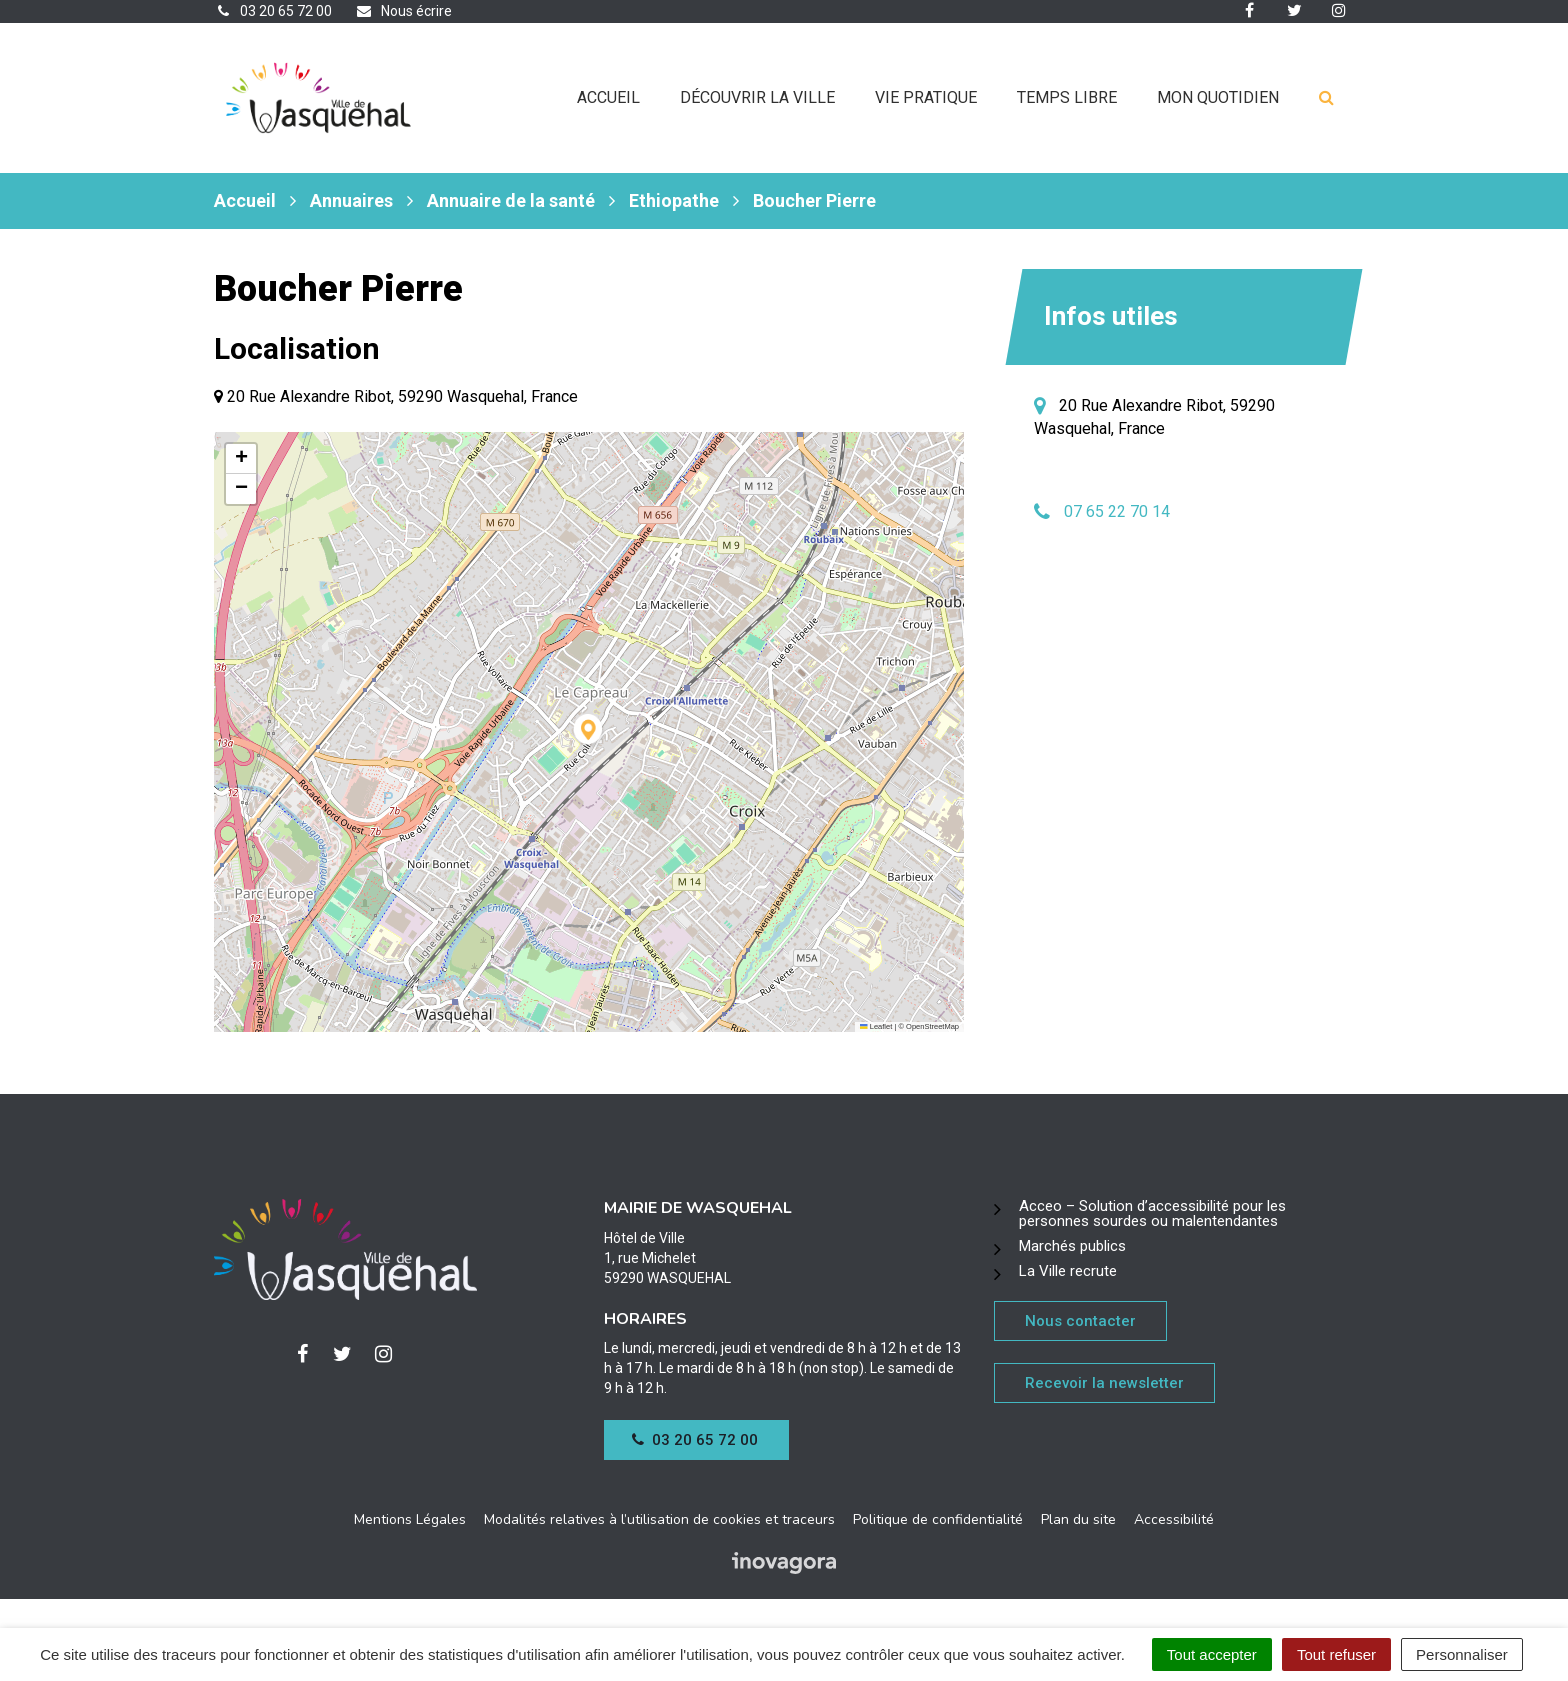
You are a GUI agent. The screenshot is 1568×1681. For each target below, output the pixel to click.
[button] (589, 732)
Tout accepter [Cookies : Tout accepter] (1212, 1654)
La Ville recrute (1068, 1271)
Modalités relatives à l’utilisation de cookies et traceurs (659, 1519)
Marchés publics (1072, 1246)
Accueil (608, 97)
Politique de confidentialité (938, 1519)
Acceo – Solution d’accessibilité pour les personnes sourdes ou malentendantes (1152, 1213)
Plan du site (1078, 1519)
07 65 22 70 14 (1117, 511)
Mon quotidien (1218, 97)
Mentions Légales (410, 1519)
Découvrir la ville (757, 97)
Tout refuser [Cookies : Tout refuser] (1336, 1654)
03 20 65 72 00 (695, 1440)
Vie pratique (926, 97)
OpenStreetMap (932, 1026)
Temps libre (1067, 97)
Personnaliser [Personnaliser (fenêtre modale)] (1462, 1654)
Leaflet (876, 1026)
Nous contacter (1080, 1321)
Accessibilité (1174, 1519)
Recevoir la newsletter (1104, 1383)
